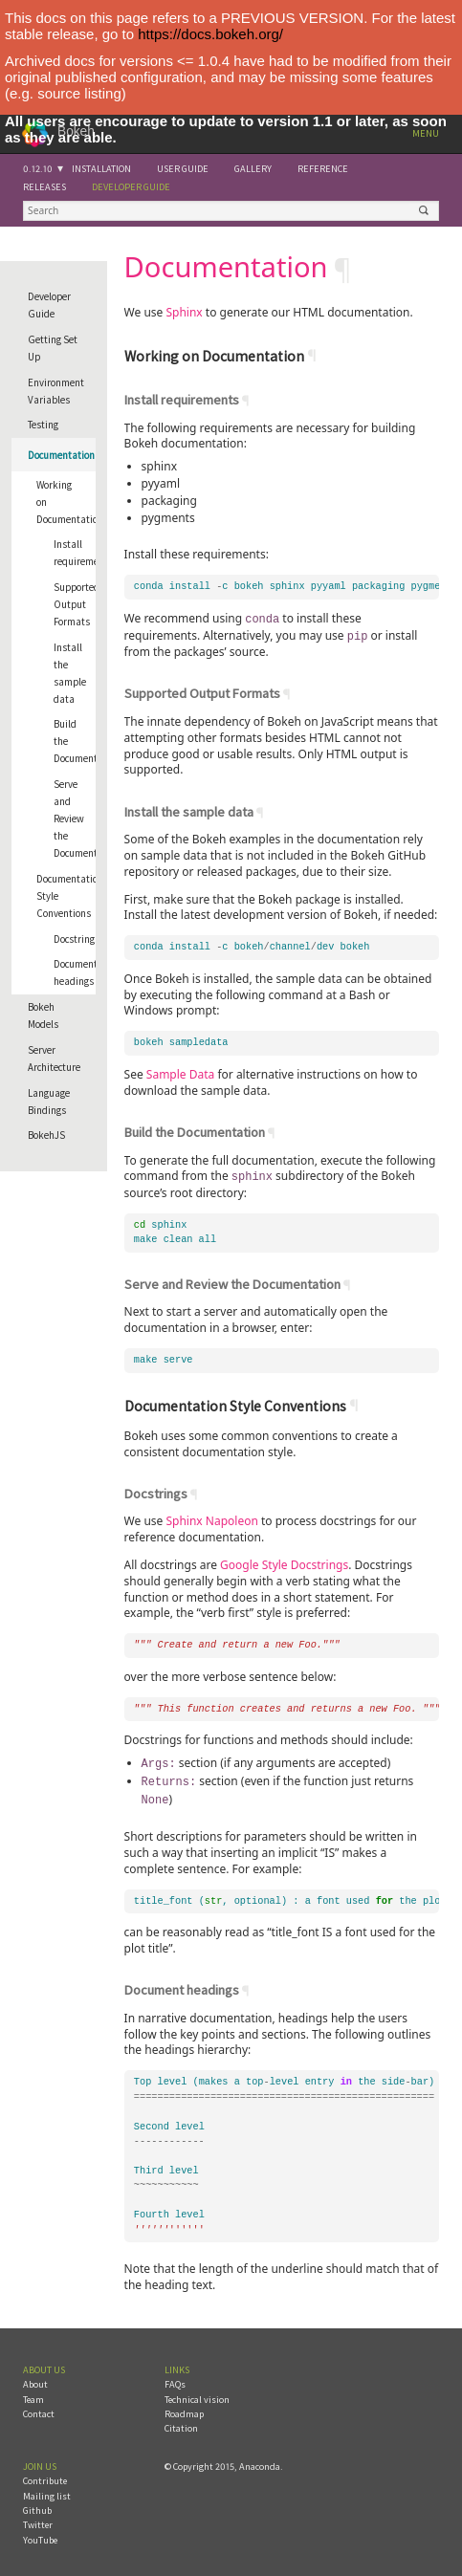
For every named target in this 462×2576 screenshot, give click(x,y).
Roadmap (184, 2408)
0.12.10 (38, 169)
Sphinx (183, 312)
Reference (322, 169)
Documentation (61, 455)
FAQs (175, 2378)
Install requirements (75, 552)
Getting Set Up (52, 348)
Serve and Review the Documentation (75, 818)
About (35, 2378)
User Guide (183, 169)
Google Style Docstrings (284, 1562)
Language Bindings (49, 1101)
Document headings (75, 972)
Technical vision (197, 2394)
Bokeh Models (43, 1015)
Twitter (38, 2519)
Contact (39, 2408)
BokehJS (46, 1135)
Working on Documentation (66, 502)
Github (37, 2505)
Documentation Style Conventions (66, 896)
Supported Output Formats (75, 604)
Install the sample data (70, 673)
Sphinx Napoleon (211, 1518)
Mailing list (47, 2490)
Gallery (253, 169)
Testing (43, 424)
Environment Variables (56, 391)
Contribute (45, 2475)
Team (33, 2394)
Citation (181, 2422)
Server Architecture (54, 1058)
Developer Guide (131, 187)
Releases (44, 187)
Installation (101, 169)
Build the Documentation (75, 741)
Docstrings (75, 939)
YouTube (40, 2534)
